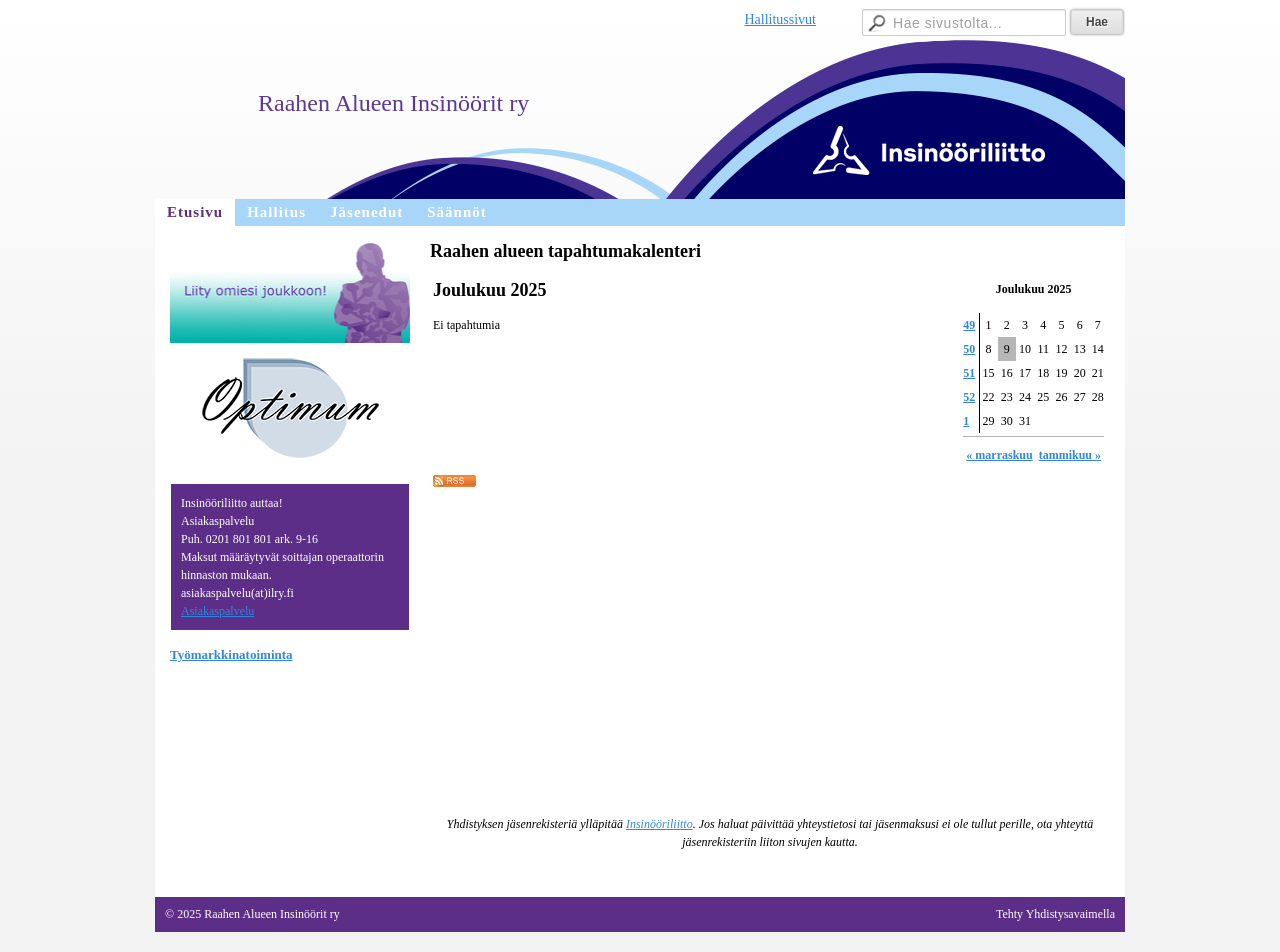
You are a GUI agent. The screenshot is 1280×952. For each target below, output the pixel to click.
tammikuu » (1070, 455)
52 (969, 397)
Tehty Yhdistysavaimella (1055, 914)
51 (969, 373)
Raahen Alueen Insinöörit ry (393, 103)
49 (969, 325)
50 (969, 349)
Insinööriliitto (659, 824)
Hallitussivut (780, 19)
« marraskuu (999, 455)
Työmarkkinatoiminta (231, 654)
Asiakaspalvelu (217, 611)
